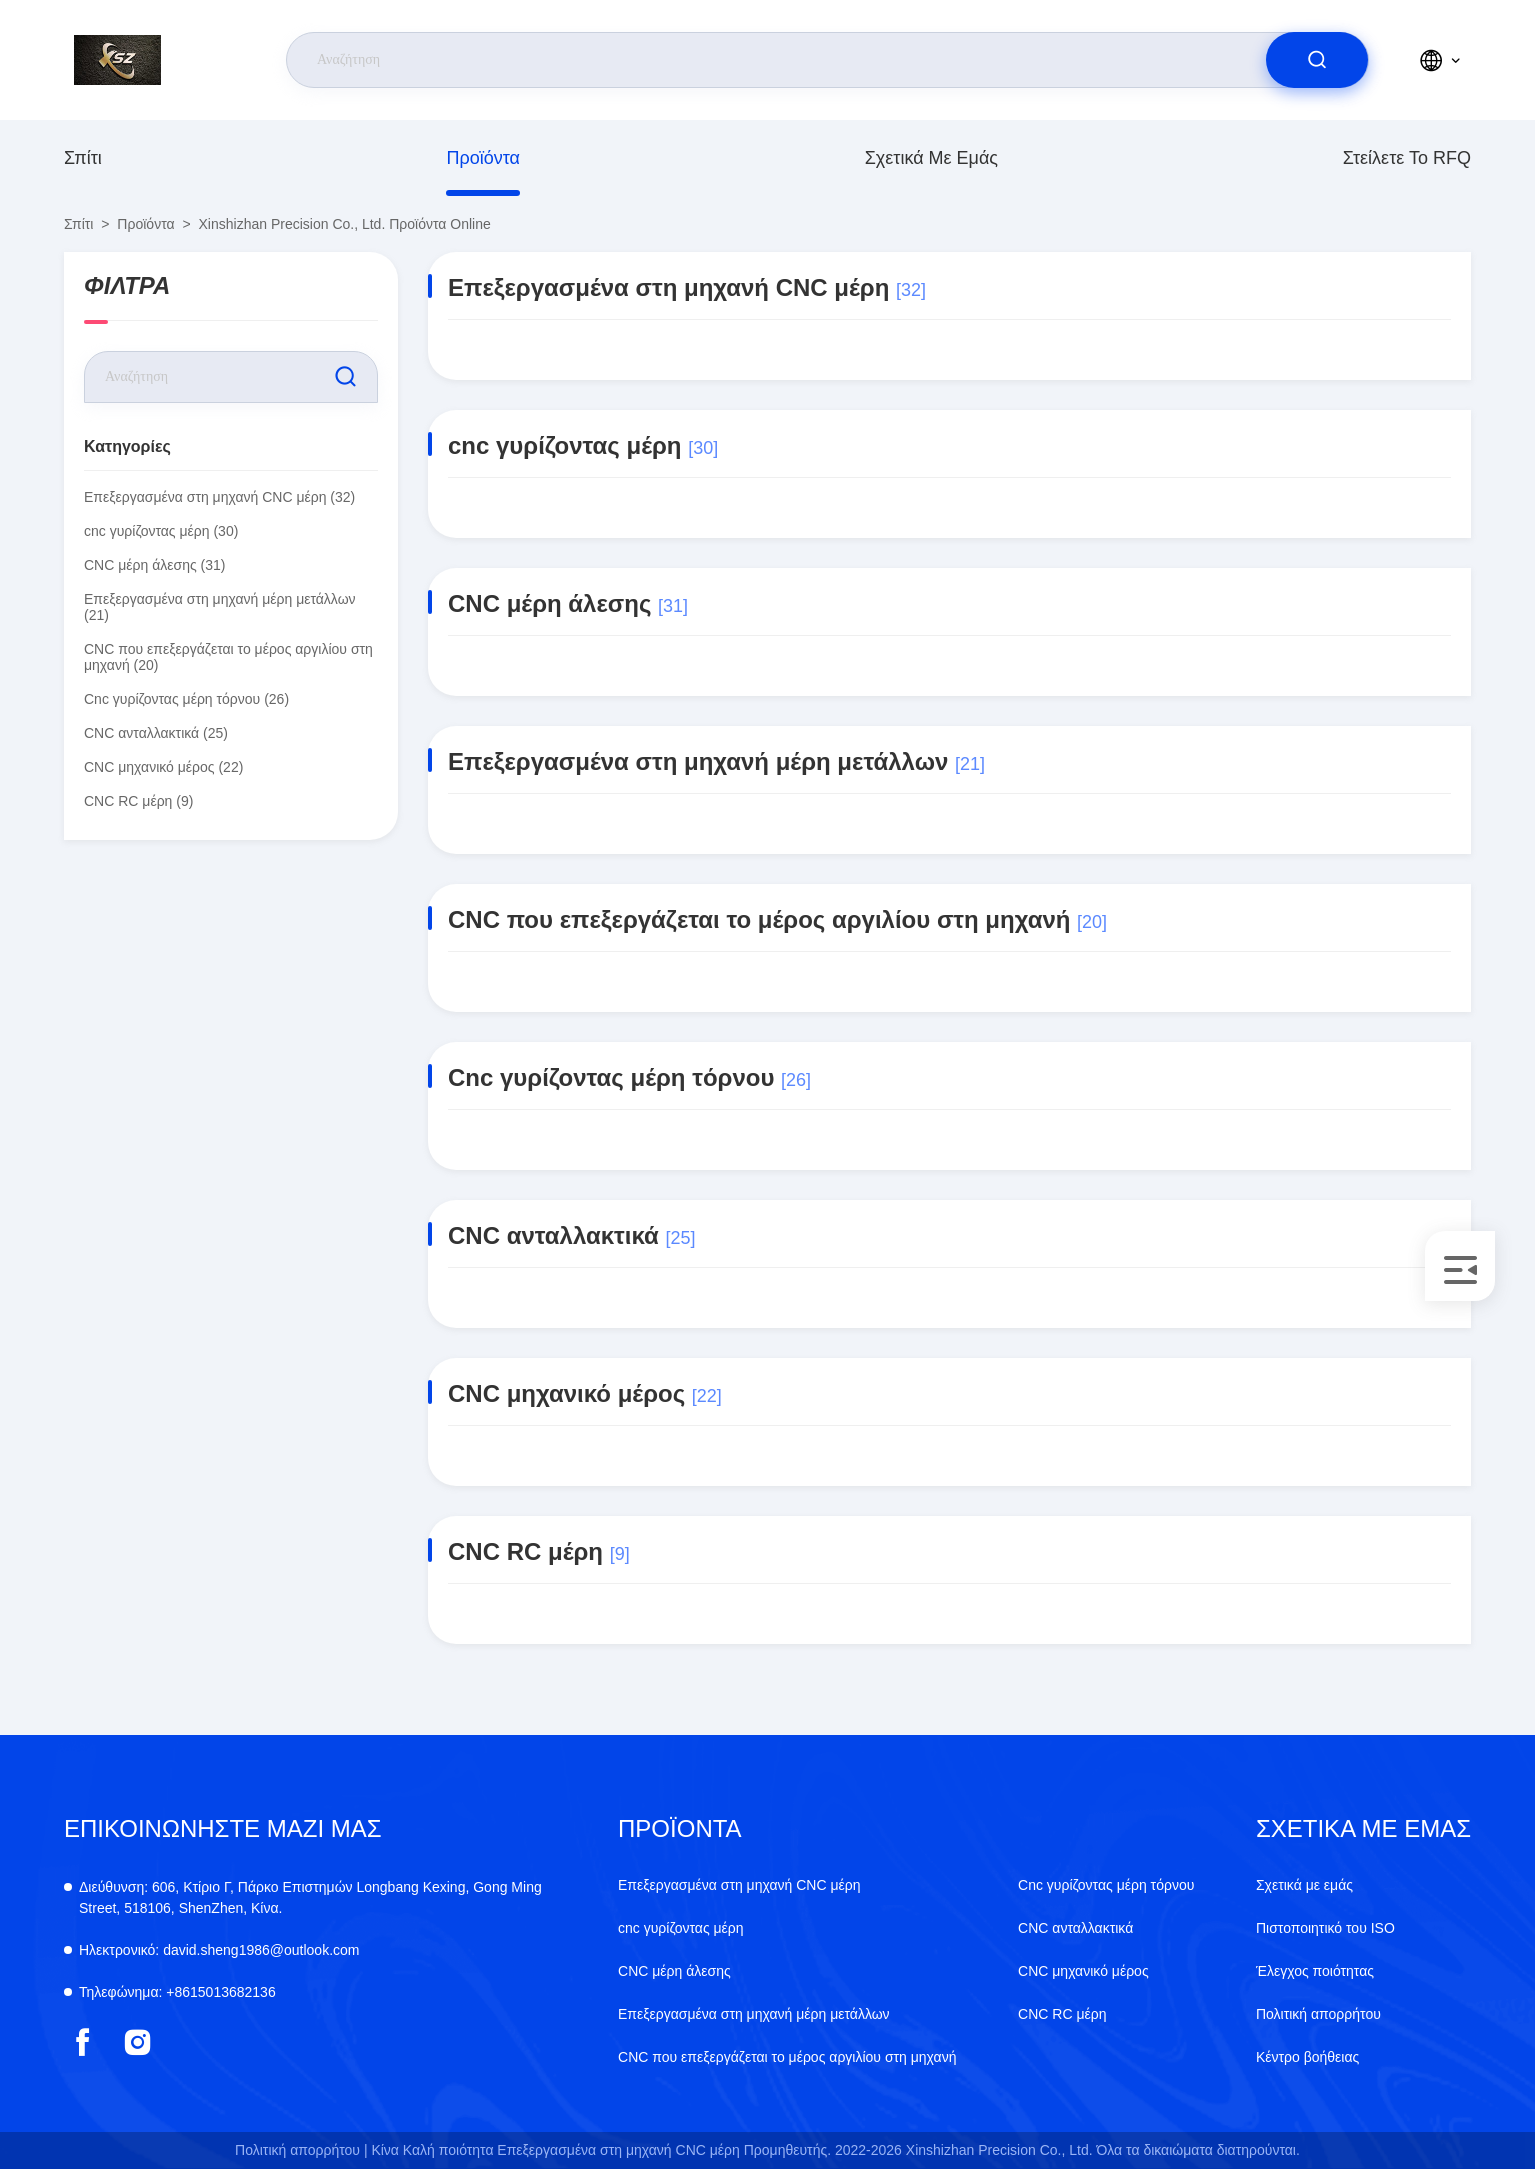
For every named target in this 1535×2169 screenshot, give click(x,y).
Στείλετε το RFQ (1407, 158)
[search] (1317, 60)
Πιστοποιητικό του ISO (1325, 1928)
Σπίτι (83, 158)
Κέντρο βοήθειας (1307, 2057)
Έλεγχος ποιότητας (1315, 1971)
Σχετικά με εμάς (931, 158)
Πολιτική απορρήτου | (301, 2150)
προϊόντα (483, 158)
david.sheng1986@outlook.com (219, 1950)
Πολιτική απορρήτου (1318, 2014)
